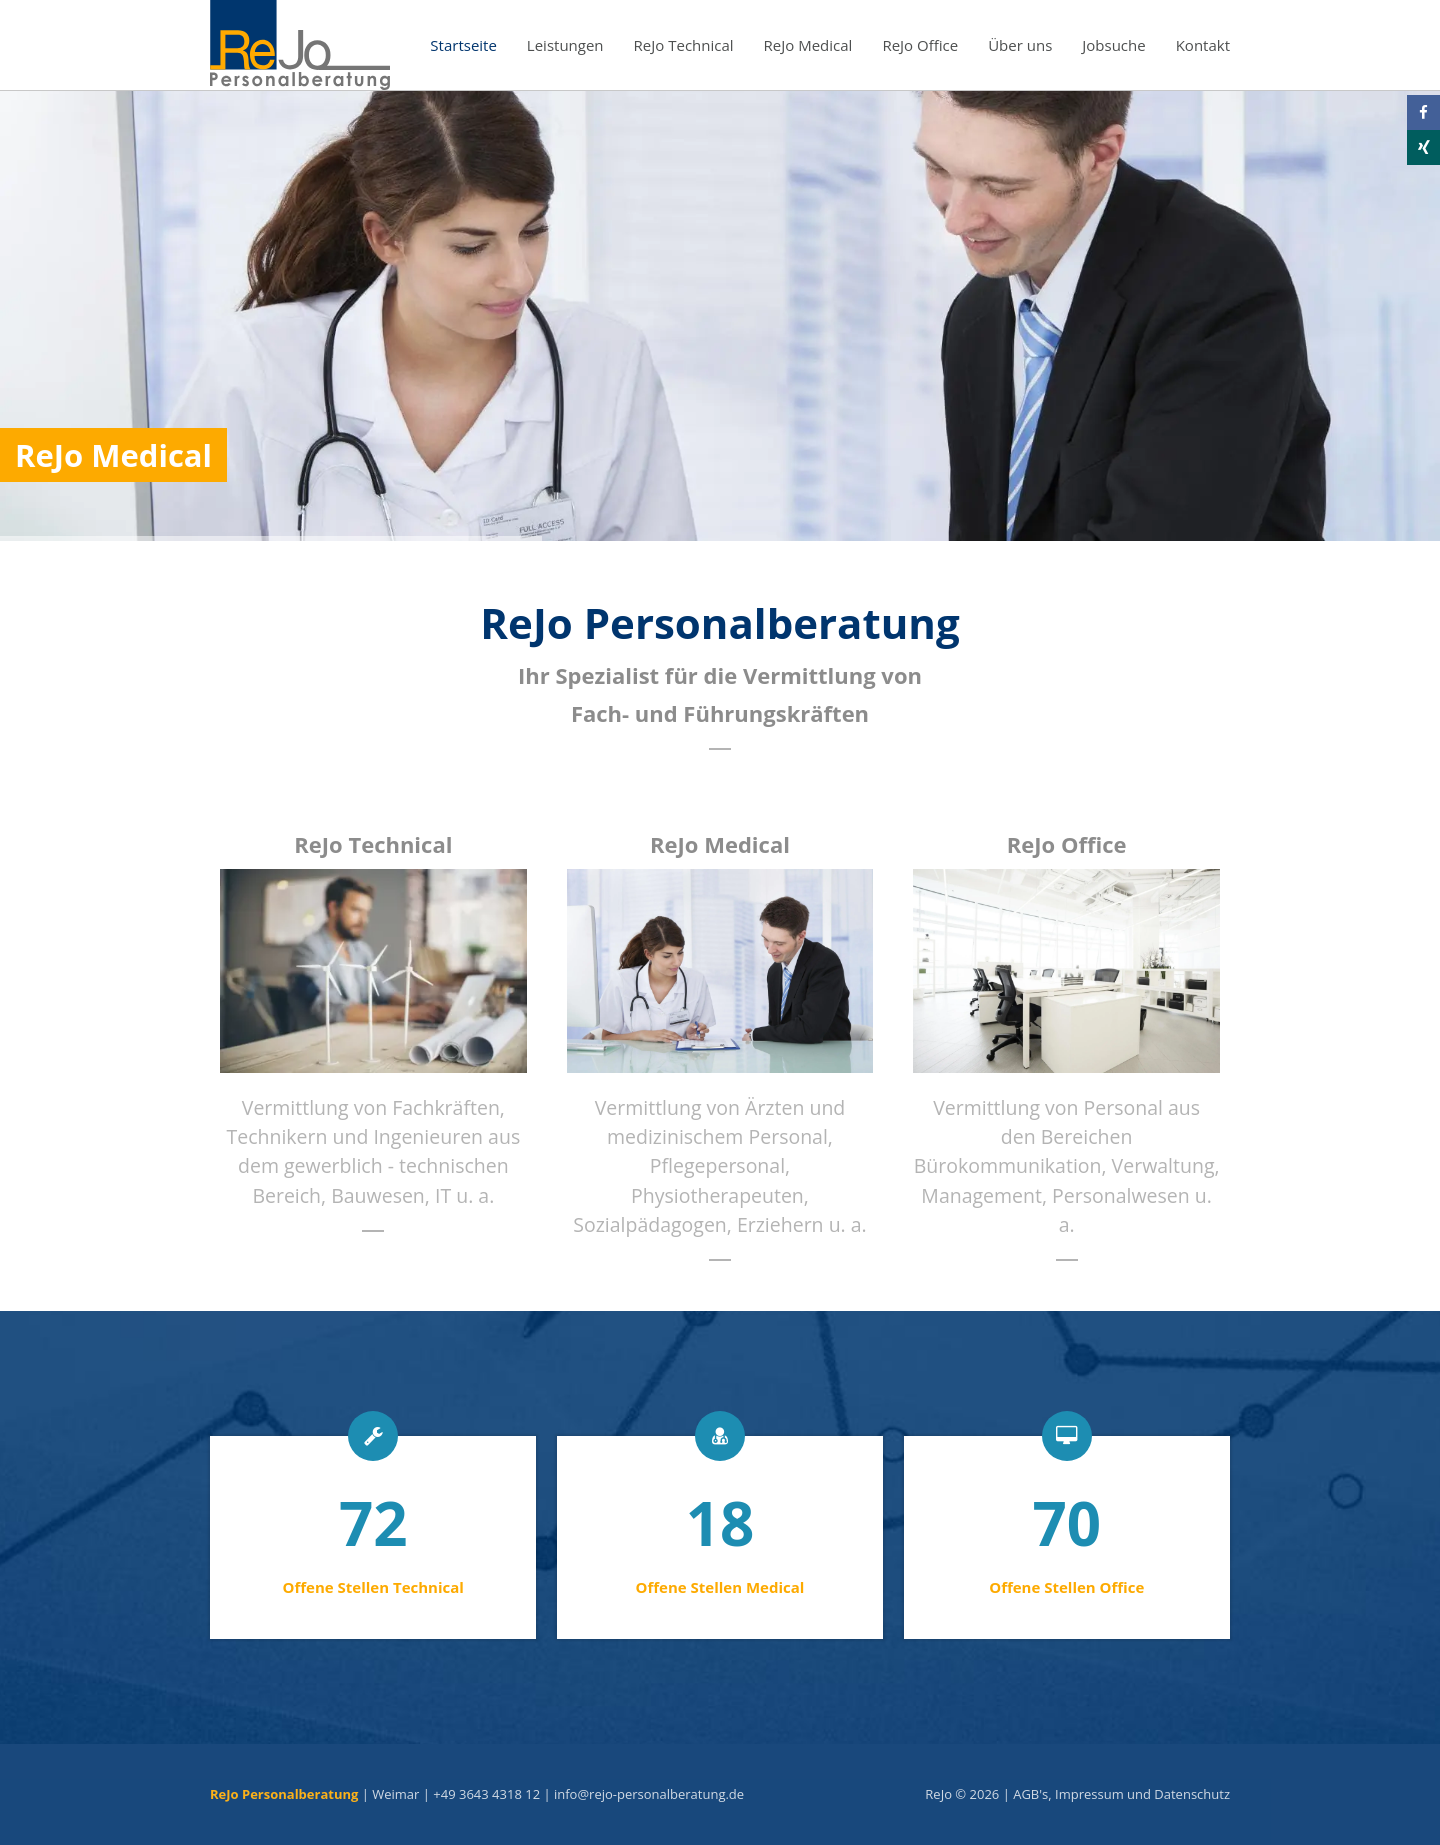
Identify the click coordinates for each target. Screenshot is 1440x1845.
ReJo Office (920, 45)
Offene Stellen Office (1066, 1587)
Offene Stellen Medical (720, 1587)
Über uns (1020, 45)
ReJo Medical (808, 45)
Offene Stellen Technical (373, 1587)
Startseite (463, 45)
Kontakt (1203, 45)
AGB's (1030, 1794)
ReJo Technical (684, 45)
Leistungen (565, 45)
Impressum (1089, 1794)
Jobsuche (1113, 45)
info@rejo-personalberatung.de (649, 1794)
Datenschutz (1192, 1794)
